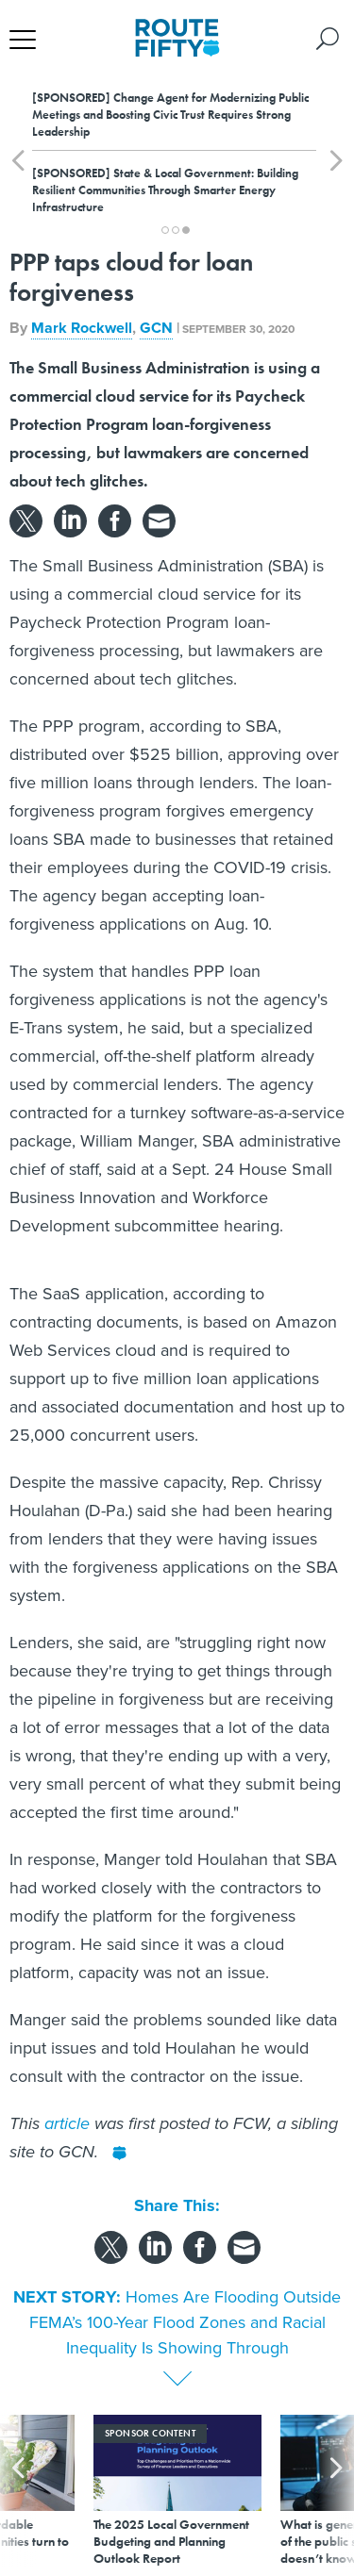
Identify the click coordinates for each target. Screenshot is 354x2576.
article (67, 2123)
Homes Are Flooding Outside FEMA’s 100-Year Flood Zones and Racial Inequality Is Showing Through (185, 2322)
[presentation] (18, 2491)
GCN (156, 328)
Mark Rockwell (81, 328)
